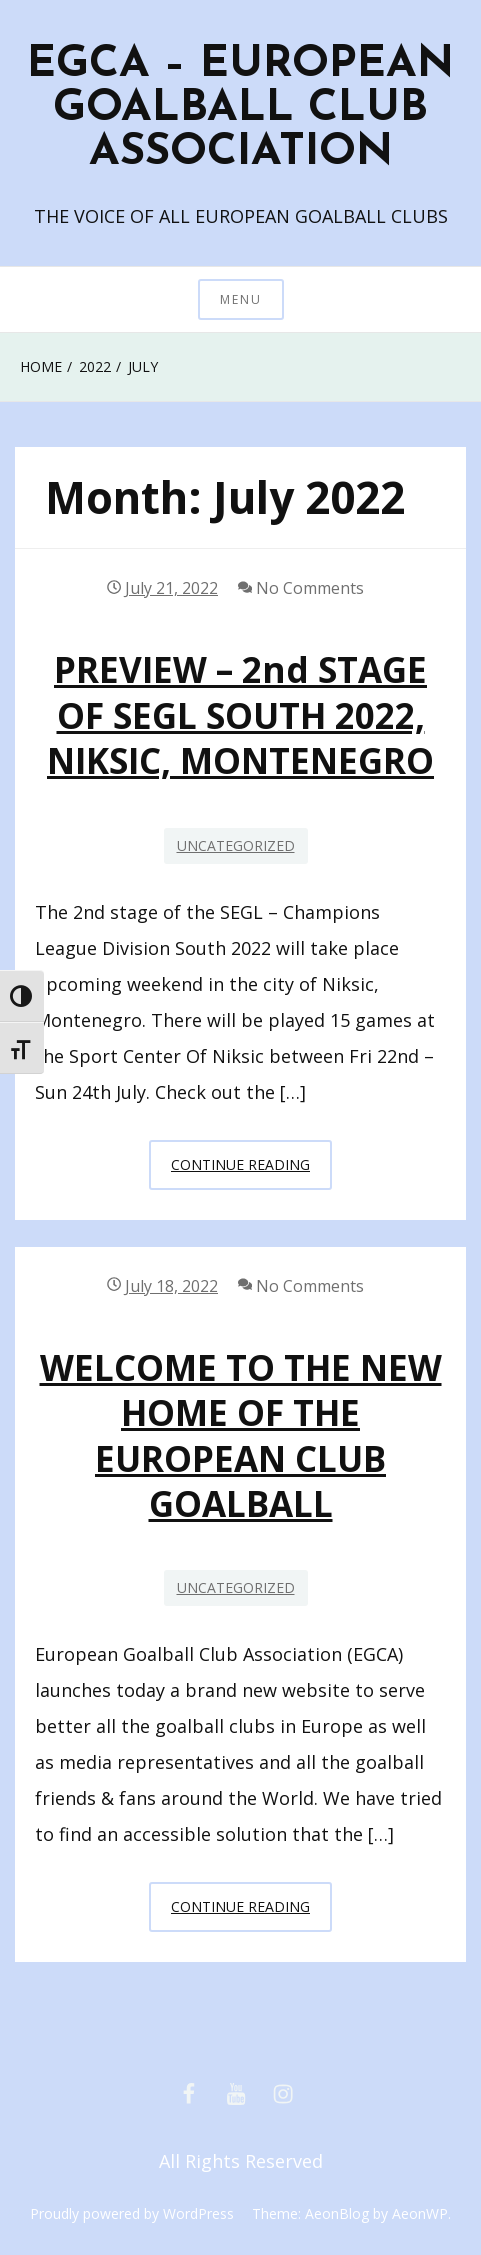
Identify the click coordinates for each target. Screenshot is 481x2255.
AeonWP (420, 2213)
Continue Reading (251, 1170)
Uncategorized (236, 845)
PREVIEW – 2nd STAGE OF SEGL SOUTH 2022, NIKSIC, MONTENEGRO (240, 715)
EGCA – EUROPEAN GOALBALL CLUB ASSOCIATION (240, 109)
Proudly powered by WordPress (132, 2213)
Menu (241, 299)
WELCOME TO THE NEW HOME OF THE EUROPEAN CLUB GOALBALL (241, 1435)
